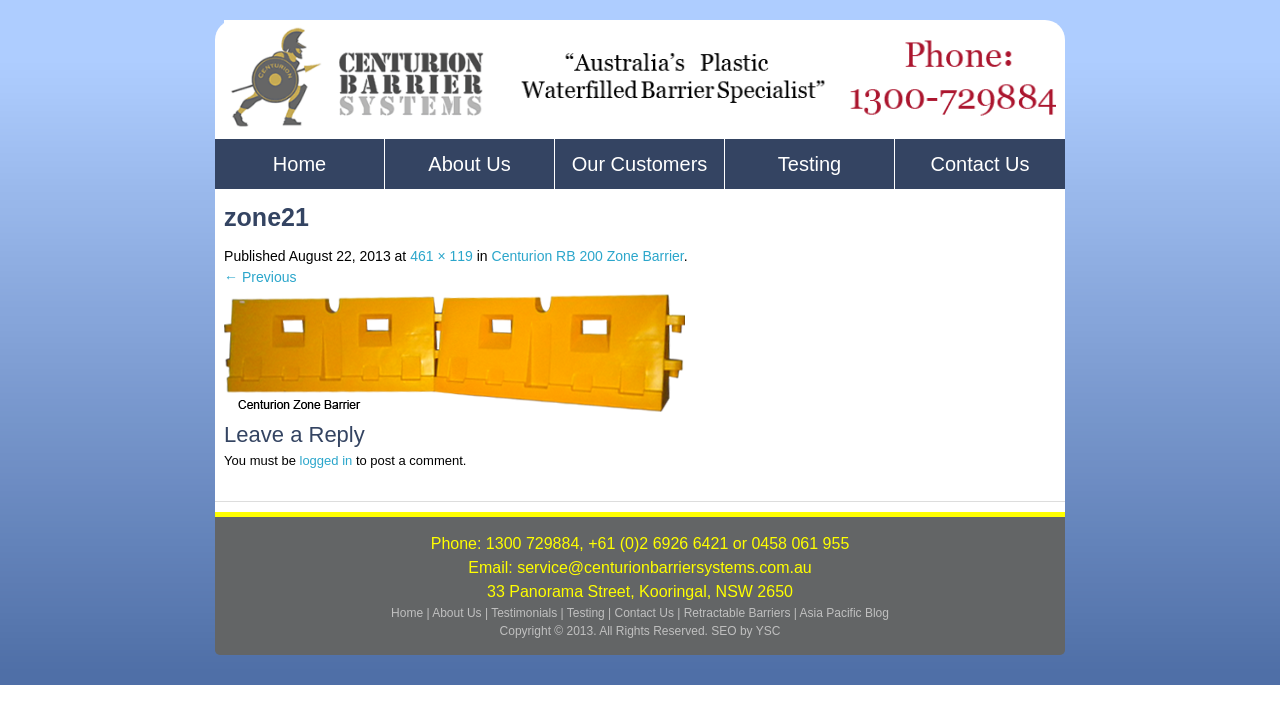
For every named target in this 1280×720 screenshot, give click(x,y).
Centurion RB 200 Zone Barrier (588, 256)
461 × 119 (441, 256)
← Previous (260, 277)
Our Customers (640, 164)
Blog (877, 613)
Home (299, 164)
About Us (469, 164)
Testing (809, 164)
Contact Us (980, 164)
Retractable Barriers (737, 613)
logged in (326, 460)
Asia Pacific (831, 613)
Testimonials (525, 613)
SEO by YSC (745, 631)
